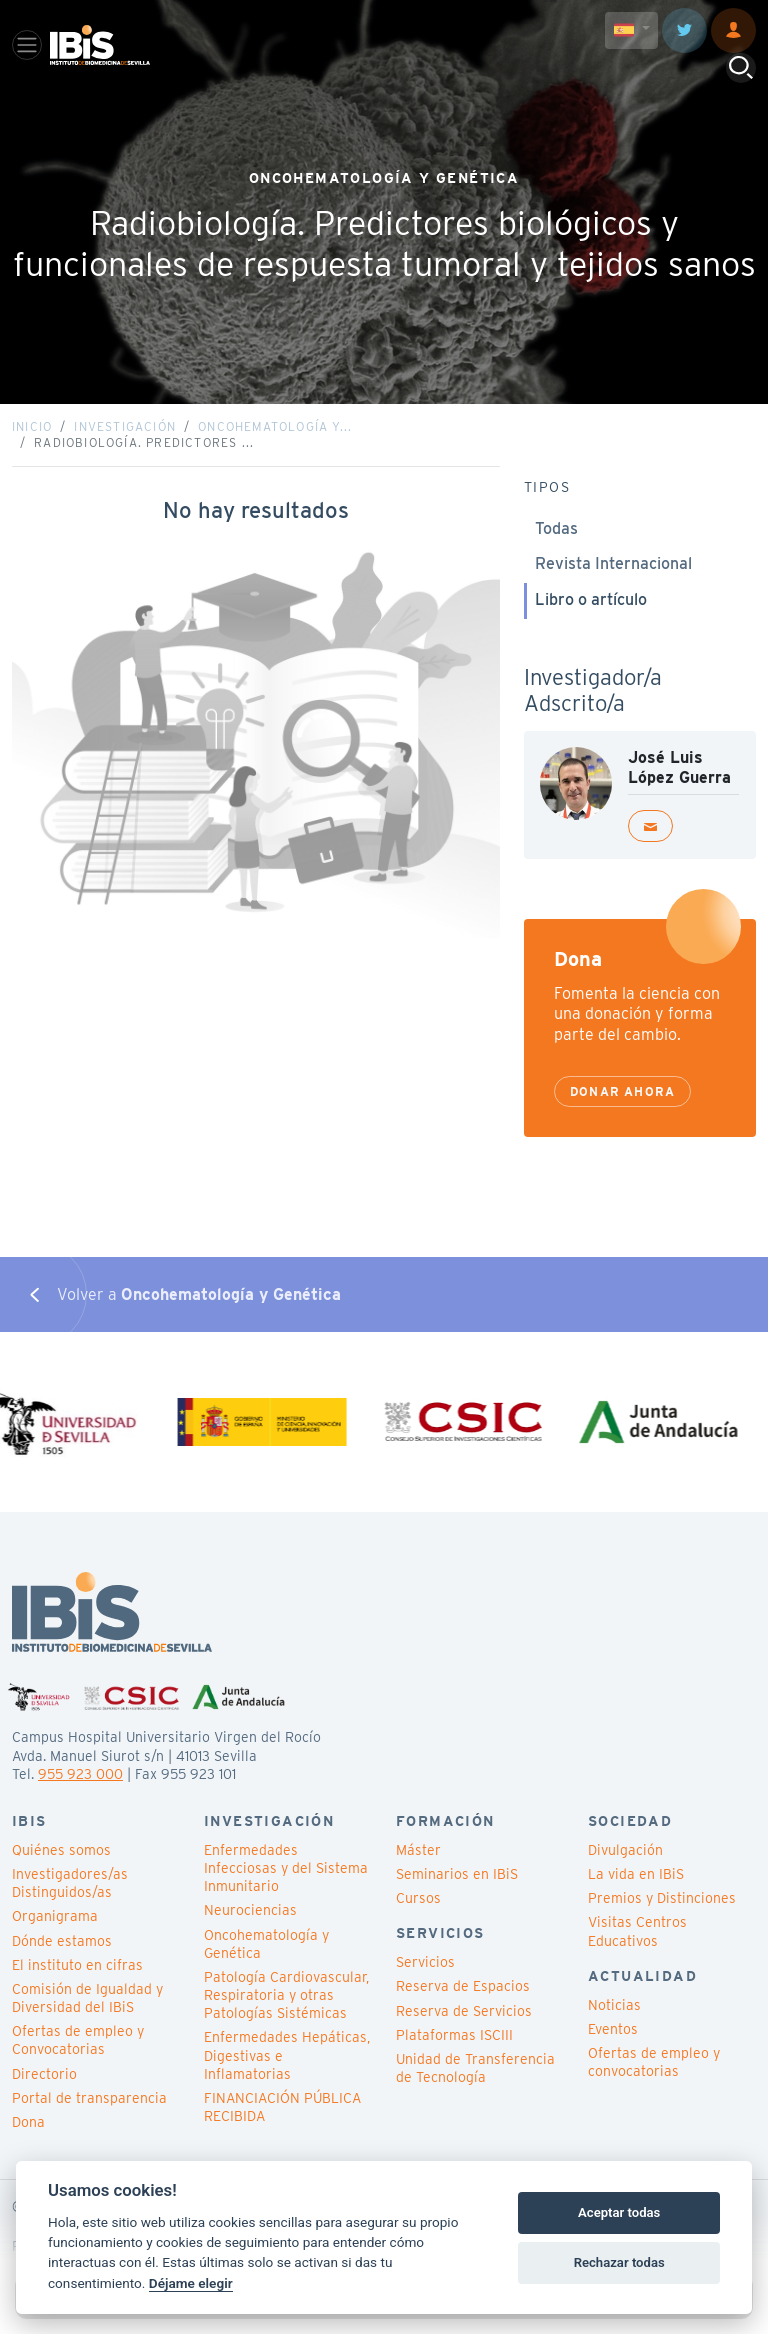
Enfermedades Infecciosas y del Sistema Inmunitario (286, 1868)
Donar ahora (622, 1091)
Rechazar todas (619, 2262)
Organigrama (55, 1916)
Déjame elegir (191, 2283)
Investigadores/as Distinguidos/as (70, 1883)
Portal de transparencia (89, 2098)
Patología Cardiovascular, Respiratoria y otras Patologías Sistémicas (286, 1995)
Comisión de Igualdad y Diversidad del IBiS (87, 1998)
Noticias (614, 2005)
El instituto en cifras (77, 1965)
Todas (556, 528)
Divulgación (625, 1850)
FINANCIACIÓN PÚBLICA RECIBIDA (282, 2107)
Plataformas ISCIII (454, 2035)
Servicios (425, 1962)
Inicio (32, 426)
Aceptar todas (619, 2212)
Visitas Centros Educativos (637, 1931)
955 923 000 (80, 1774)
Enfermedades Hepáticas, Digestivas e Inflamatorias (287, 2055)
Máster (418, 1850)
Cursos (418, 1898)
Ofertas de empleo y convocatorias (654, 2062)
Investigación (125, 426)
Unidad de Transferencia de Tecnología (475, 2068)
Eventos (613, 2029)
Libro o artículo (591, 599)
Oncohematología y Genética (266, 1944)
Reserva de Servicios (464, 2011)
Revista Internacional (613, 563)
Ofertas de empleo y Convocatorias (78, 2040)
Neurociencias (250, 1910)
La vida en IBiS (636, 1874)
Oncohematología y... (275, 426)
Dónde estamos (62, 1941)
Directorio (44, 2074)
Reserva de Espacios (463, 1986)
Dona (28, 2122)
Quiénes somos (61, 1850)
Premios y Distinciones (662, 1898)
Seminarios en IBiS (457, 1874)
